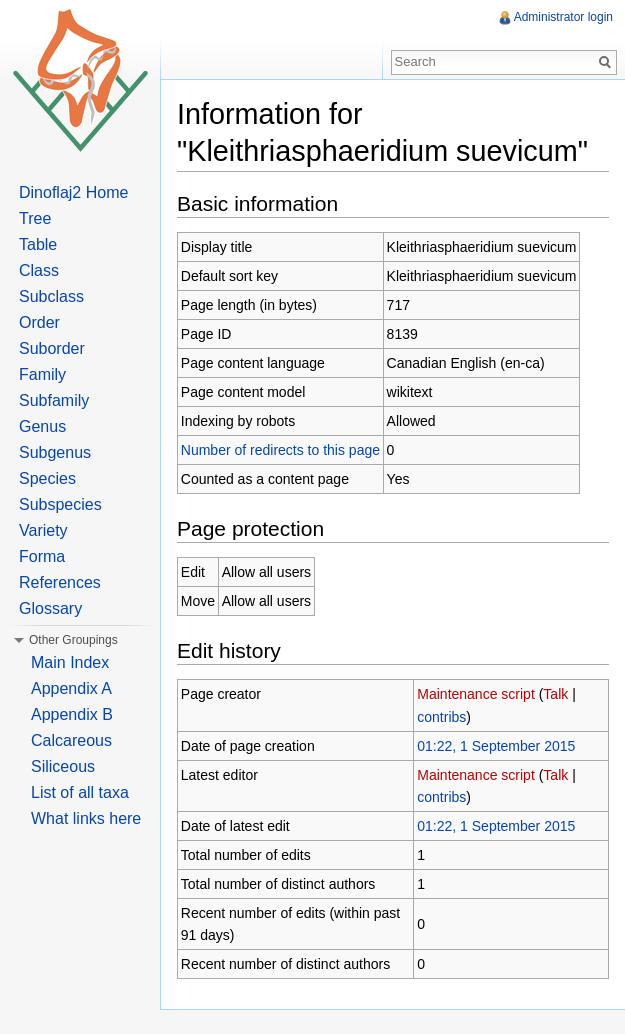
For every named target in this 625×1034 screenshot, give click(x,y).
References (60, 582)
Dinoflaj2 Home (73, 192)
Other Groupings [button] (73, 640)
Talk (555, 694)
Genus (42, 426)
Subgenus (55, 452)
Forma (42, 556)
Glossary (50, 608)
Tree (35, 218)
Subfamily (54, 400)
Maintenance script (476, 694)
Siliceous (63, 766)
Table (38, 244)
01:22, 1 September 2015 (496, 746)
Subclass (51, 296)
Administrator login (563, 17)
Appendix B (72, 714)
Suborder (52, 348)
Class (39, 270)
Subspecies (60, 504)
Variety (43, 530)
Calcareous (71, 740)
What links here (86, 818)
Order (39, 322)
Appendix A (71, 688)
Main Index (70, 662)
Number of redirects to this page (280, 450)
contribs (441, 717)
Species (47, 478)
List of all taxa (80, 792)
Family (42, 374)
